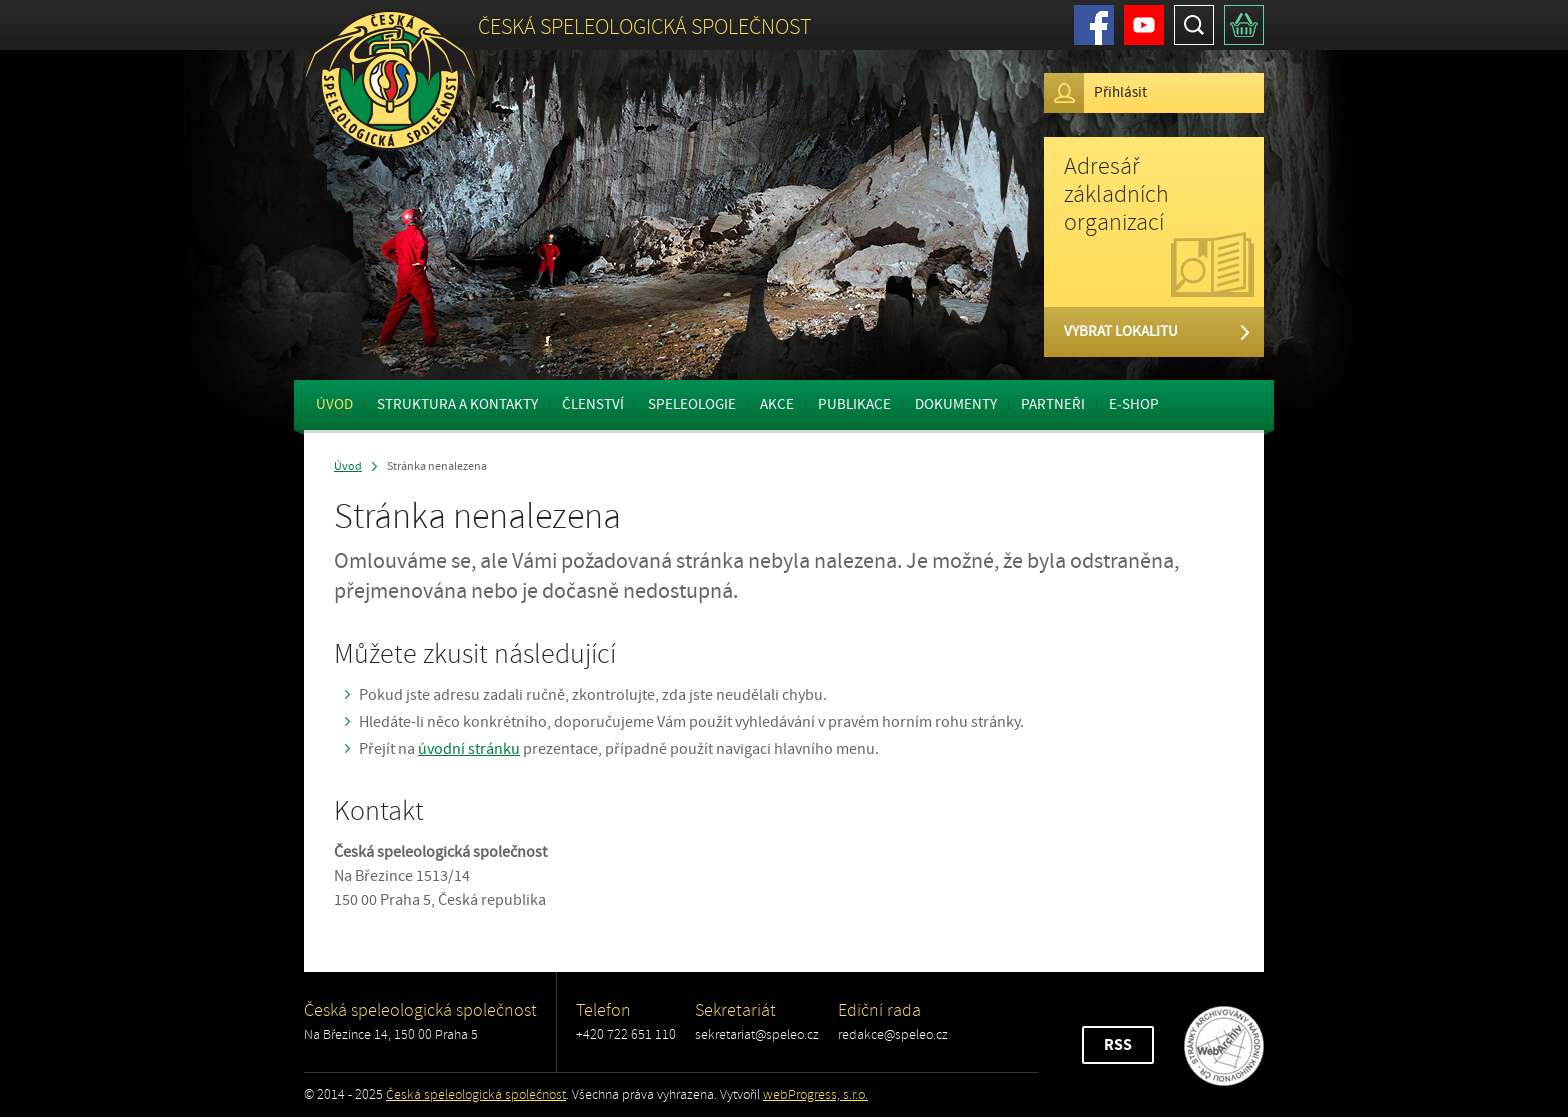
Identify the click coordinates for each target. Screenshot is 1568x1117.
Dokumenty (956, 404)
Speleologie (692, 404)
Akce (777, 404)
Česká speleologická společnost (476, 1094)
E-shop (1134, 404)
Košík (1244, 25)
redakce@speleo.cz (893, 1034)
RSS (1118, 1045)
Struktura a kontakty (457, 404)
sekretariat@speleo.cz (757, 1034)
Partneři (1053, 404)
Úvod (334, 404)
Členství (593, 404)
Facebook (1094, 25)
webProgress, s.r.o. (815, 1094)
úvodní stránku (469, 749)
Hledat (1194, 25)
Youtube (1144, 25)
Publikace (854, 404)
